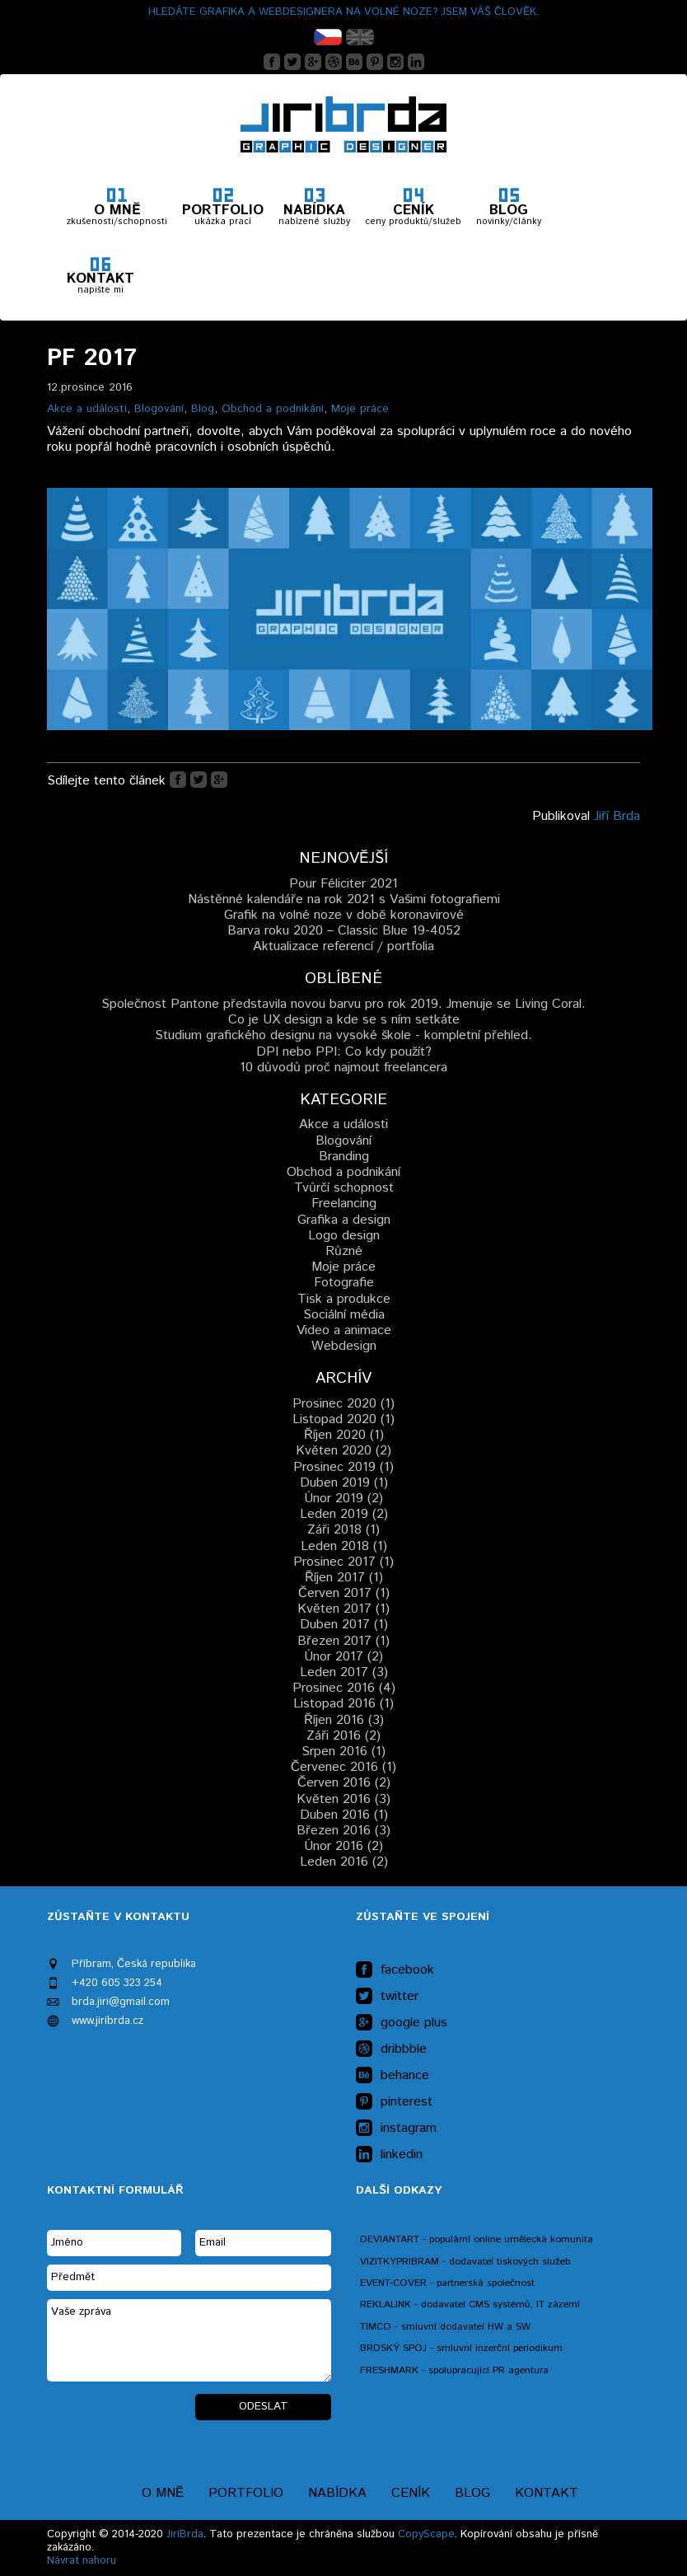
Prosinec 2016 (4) (343, 1688)
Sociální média (344, 1314)
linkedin (389, 2155)
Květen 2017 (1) (343, 1608)
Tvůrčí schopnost (344, 1187)
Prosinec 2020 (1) (343, 1403)
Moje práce (360, 408)
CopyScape (426, 2534)
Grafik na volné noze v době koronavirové (344, 915)
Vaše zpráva (189, 2340)
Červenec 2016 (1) (343, 1767)
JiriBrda (184, 2534)
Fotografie (344, 1282)
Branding (344, 1156)
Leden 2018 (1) (344, 1546)
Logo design (344, 1235)
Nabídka (337, 2493)
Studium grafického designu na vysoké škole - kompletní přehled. (343, 1035)
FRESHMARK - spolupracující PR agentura (454, 2370)
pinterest (394, 2102)
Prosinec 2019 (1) (343, 1467)
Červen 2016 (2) (343, 1782)
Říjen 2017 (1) (344, 1577)
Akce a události (87, 408)
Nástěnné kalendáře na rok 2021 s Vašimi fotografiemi (344, 899)
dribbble (391, 2049)
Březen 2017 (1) (343, 1641)
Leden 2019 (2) (344, 1514)
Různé (343, 1251)
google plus (401, 2023)
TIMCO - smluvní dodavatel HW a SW (445, 2327)
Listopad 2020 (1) (343, 1419)
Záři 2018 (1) (343, 1529)
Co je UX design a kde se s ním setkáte (344, 1019)
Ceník (410, 2493)
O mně (163, 2493)
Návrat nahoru (81, 2561)
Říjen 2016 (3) (344, 1720)
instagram (396, 2128)
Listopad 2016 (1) (343, 1703)
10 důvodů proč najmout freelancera (343, 1067)
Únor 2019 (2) (343, 1498)
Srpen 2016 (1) (343, 1751)
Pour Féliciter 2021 (343, 883)
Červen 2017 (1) (344, 1593)
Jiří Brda (617, 816)
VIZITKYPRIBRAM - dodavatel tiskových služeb (465, 2262)
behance (392, 2076)
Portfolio (245, 2493)
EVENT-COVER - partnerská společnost (447, 2283)
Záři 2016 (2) (343, 1735)
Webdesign (343, 1346)
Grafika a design (343, 1220)
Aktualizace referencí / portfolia (343, 946)
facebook (395, 1970)
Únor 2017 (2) (343, 1656)
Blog (202, 408)
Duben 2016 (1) (344, 1815)
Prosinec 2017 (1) (343, 1562)
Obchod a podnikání (273, 408)
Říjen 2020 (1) (344, 1435)
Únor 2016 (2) (343, 1846)
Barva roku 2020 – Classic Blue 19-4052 (343, 930)
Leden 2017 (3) (344, 1672)
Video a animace (344, 1330)
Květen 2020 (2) (343, 1450)
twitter (387, 1997)
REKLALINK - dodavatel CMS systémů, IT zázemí (470, 2304)
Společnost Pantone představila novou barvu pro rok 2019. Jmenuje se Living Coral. (343, 1004)
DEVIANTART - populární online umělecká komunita (476, 2239)
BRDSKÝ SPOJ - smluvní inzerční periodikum (461, 2348)
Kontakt (546, 2493)
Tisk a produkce (343, 1299)
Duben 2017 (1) (344, 1624)
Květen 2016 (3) (343, 1799)
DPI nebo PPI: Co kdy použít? (344, 1051)
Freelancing (343, 1203)
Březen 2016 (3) (343, 1830)
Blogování (159, 408)
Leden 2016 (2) (344, 1861)
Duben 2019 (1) (344, 1482)
